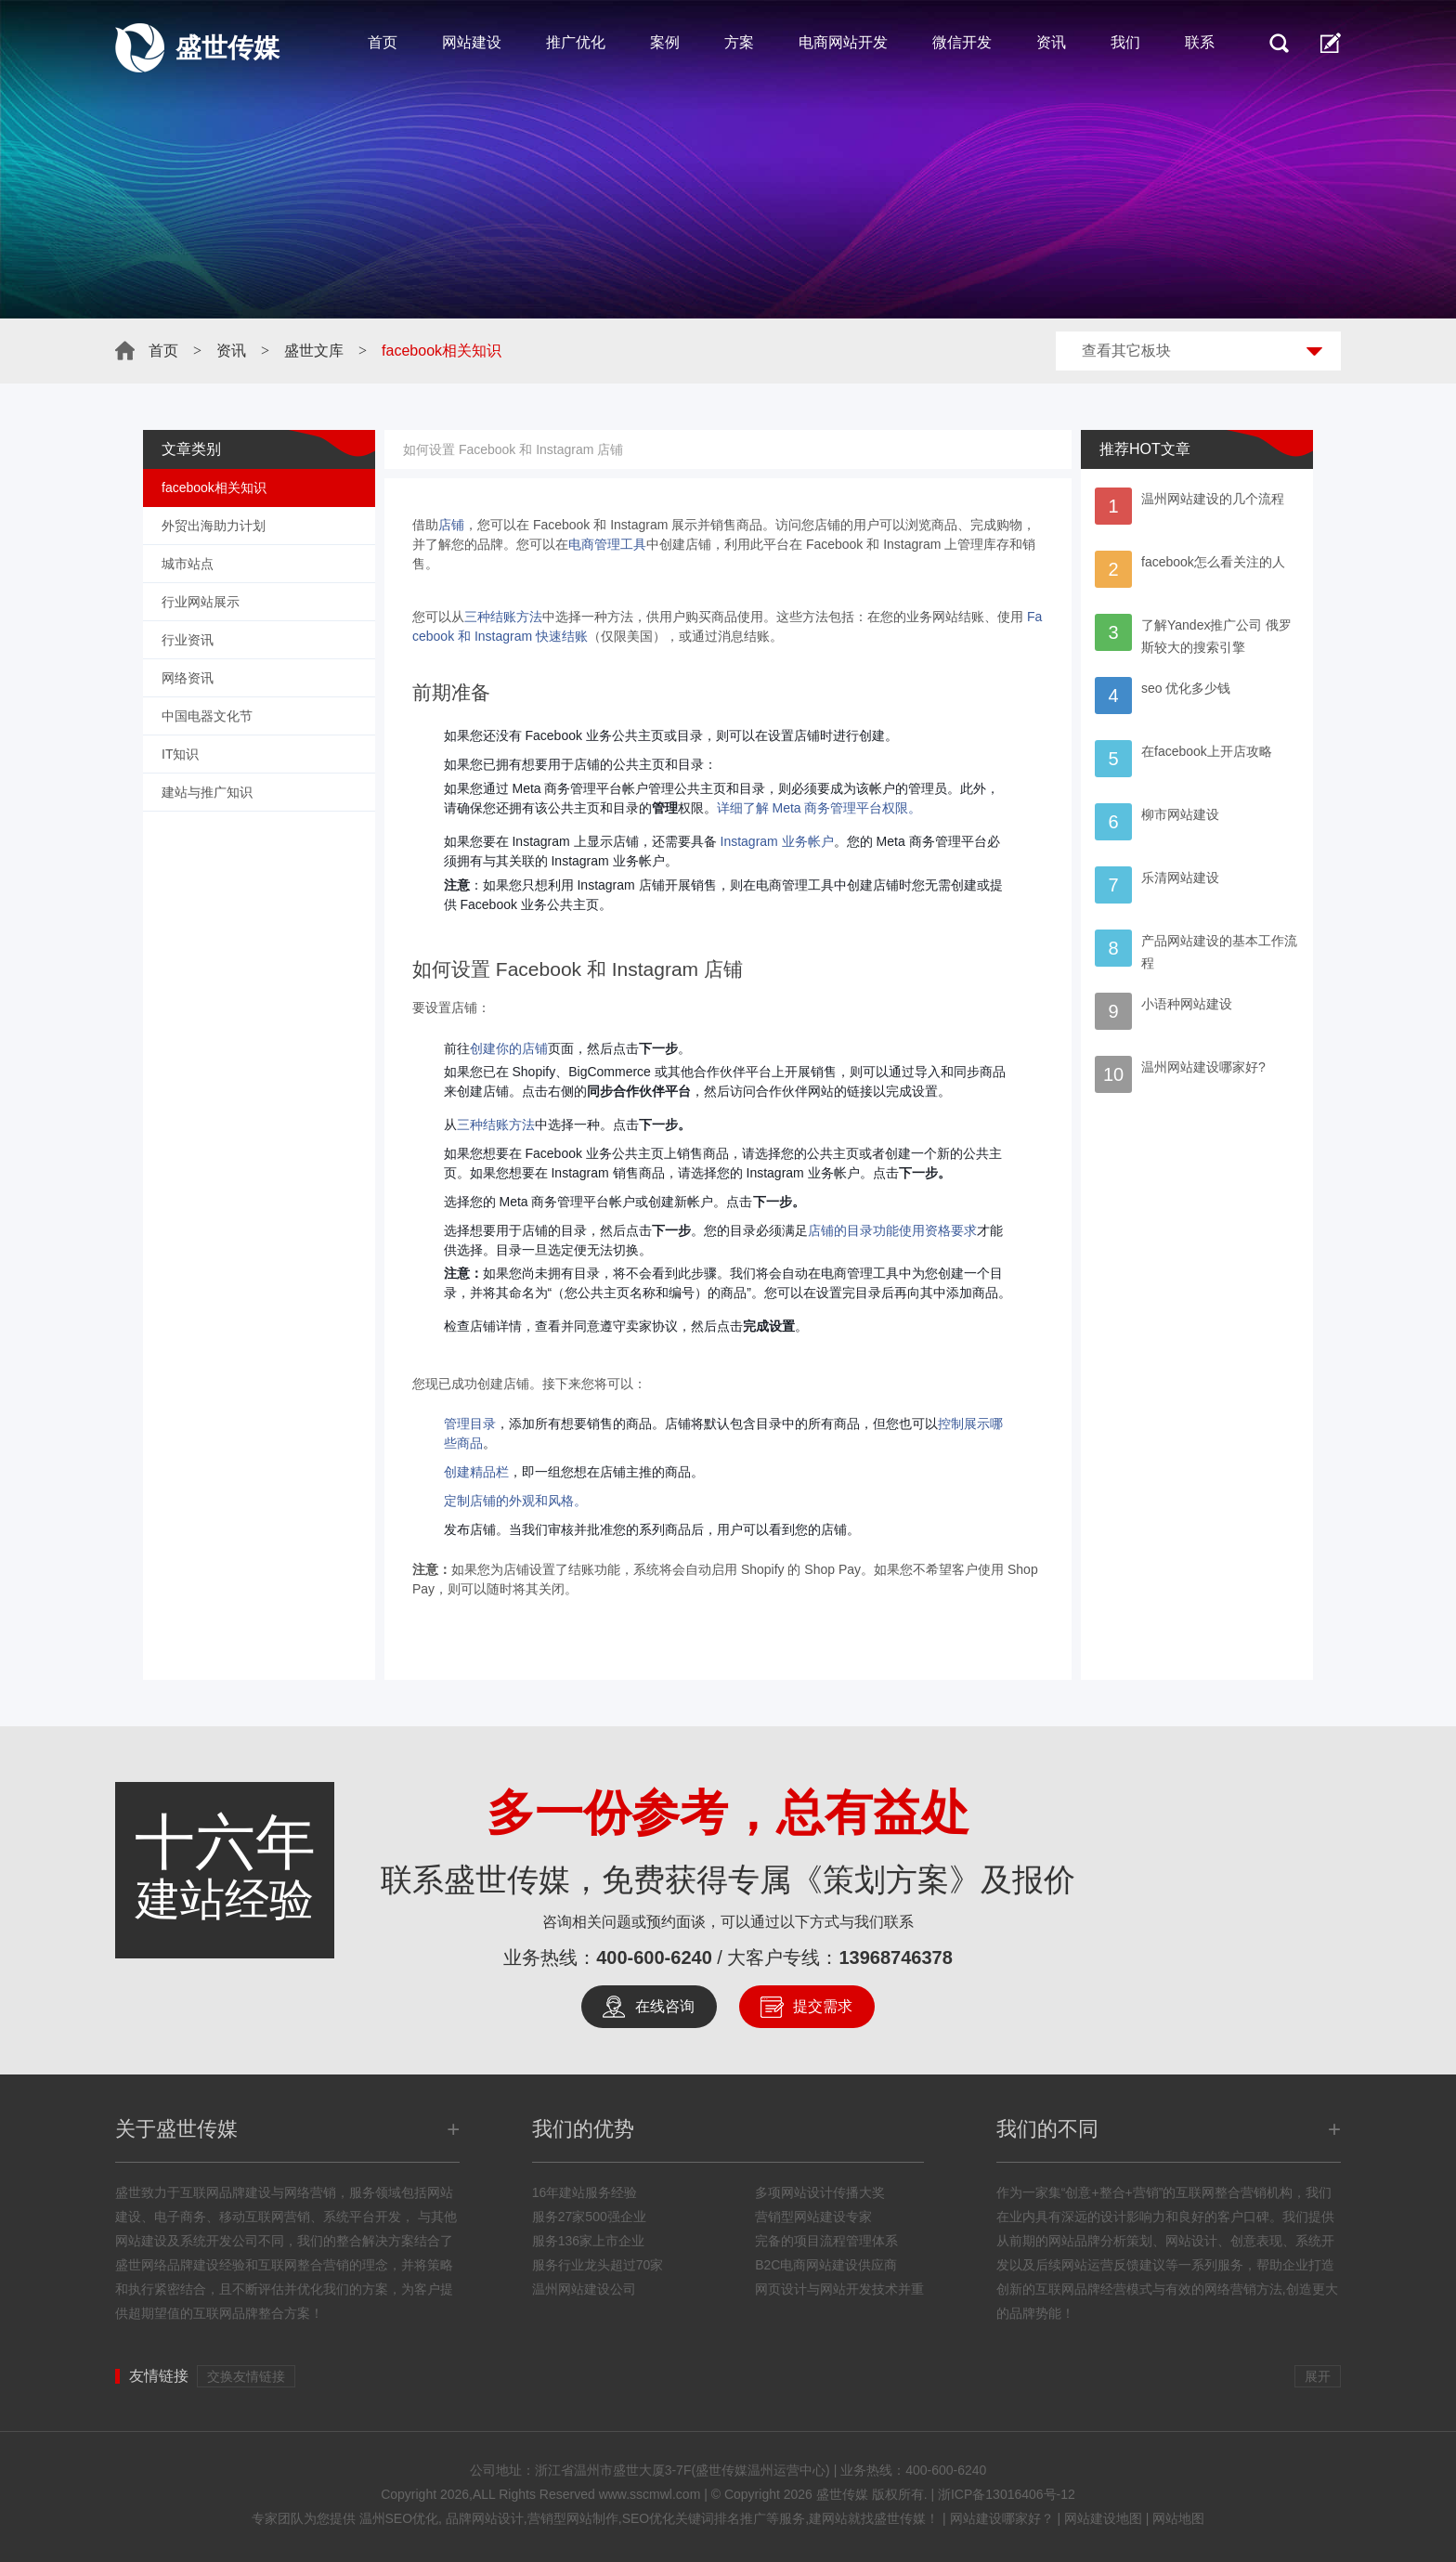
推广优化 (575, 42)
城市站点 (188, 563)
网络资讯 (188, 677)
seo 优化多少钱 (1185, 688)
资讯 (1051, 42)
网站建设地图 (1103, 2518)
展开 (1318, 2376)
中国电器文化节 (207, 716)
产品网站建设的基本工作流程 (1219, 951)
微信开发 (962, 42)
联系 (1200, 42)
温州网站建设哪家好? (1203, 1067)
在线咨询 (665, 2006)
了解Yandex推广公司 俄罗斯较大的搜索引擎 (1216, 636)
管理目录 (470, 1423)
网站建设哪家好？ (1002, 2518)
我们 (1125, 42)
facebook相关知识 (214, 487)
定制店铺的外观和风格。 (515, 1500)
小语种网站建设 (1186, 1003)
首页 (382, 42)
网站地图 (1178, 2518)
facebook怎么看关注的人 (1213, 561)
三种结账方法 (503, 616)
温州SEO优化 (399, 2518)
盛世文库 (314, 350)
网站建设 (471, 42)
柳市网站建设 (1180, 814)
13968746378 (895, 1957)
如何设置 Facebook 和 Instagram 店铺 (513, 449)
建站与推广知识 (207, 792)
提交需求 (822, 2006)
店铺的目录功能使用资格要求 (892, 1230)
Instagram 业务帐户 (777, 841)
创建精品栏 (476, 1471)
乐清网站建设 (1180, 877)
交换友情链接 (246, 2376)
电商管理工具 (607, 544)
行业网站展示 (201, 601)
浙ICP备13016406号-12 (1006, 2494)
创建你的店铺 (509, 1048)
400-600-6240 (654, 1957)
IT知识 (180, 754)
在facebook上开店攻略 (1206, 751)
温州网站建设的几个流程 (1212, 498)
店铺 (451, 524)
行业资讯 (188, 639)
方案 (739, 42)
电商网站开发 (843, 42)
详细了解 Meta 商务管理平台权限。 (819, 807)
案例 (665, 42)
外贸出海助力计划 (214, 525)
